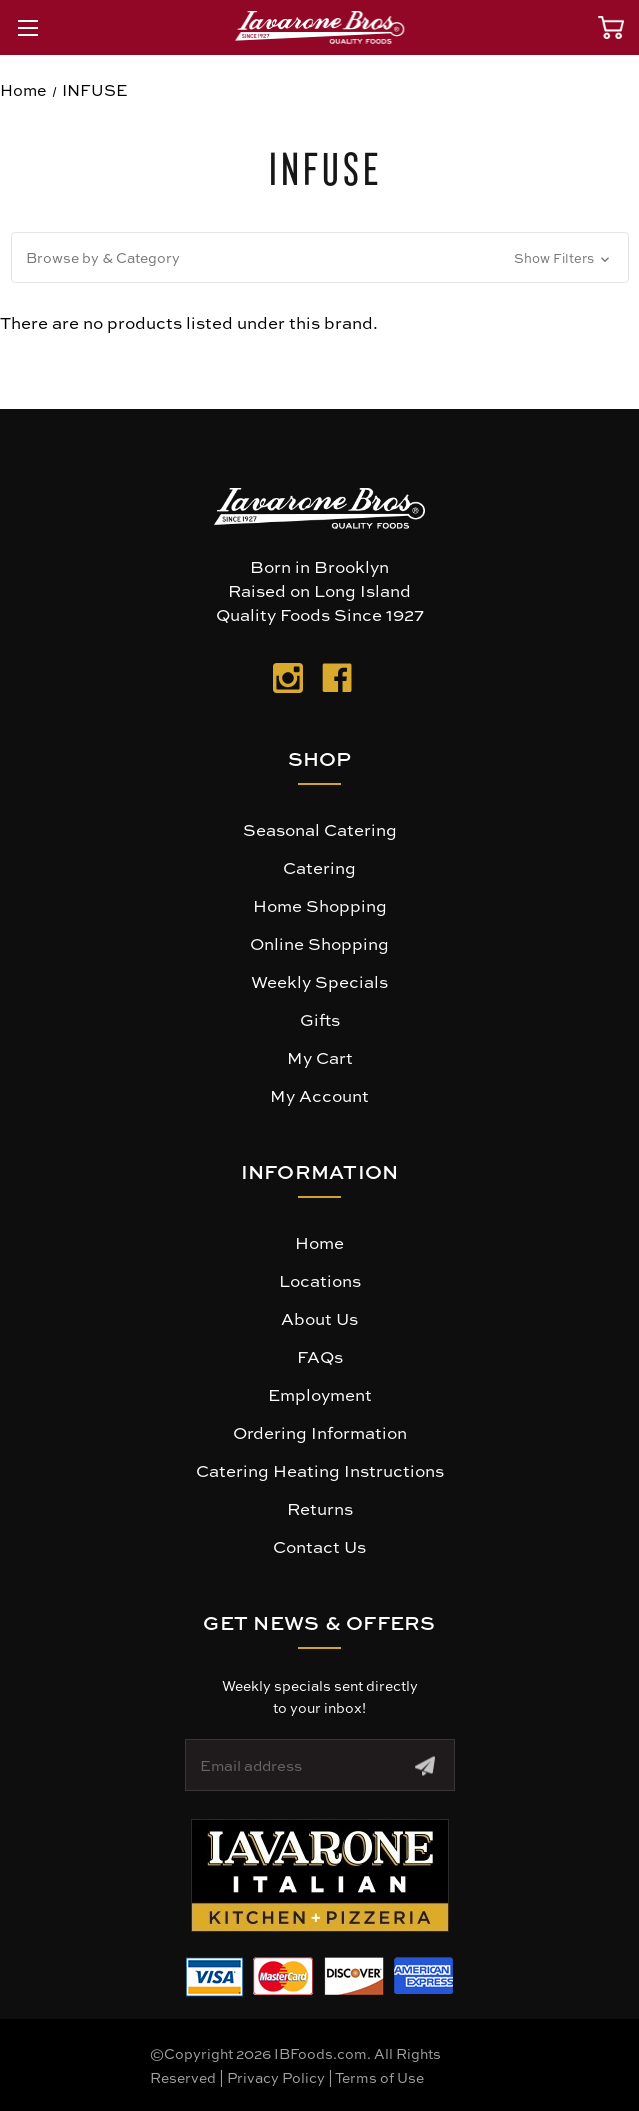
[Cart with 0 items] (611, 27)
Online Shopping (319, 943)
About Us (319, 1318)
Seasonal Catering (320, 829)
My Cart (320, 1057)
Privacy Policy (276, 2077)
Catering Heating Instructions (320, 1470)
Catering (319, 867)
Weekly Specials (319, 981)
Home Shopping (320, 905)
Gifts (320, 1019)
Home (319, 1242)
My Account (319, 1095)
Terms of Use (379, 2077)
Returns (320, 1508)
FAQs (320, 1356)
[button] (320, 257)
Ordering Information (320, 1432)
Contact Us (319, 1546)
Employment (320, 1394)
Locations (320, 1280)
